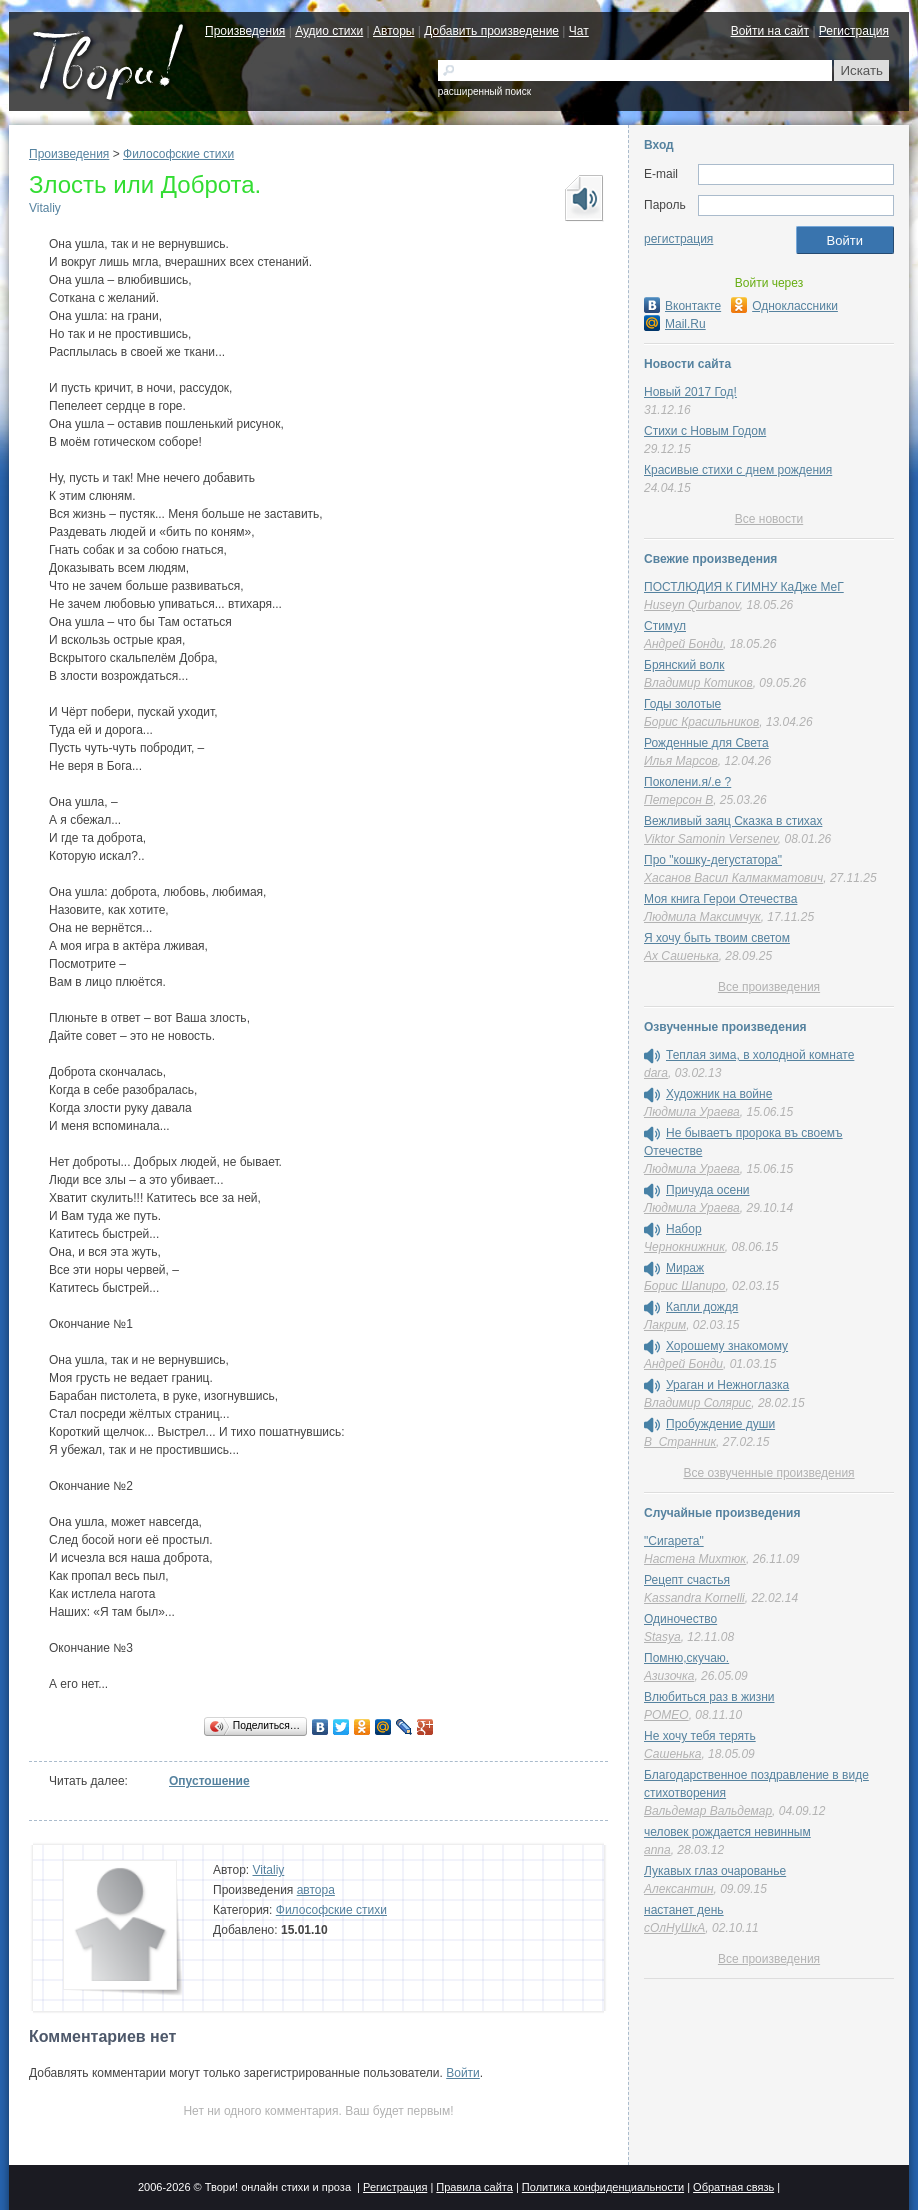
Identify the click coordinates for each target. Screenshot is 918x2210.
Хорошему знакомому (727, 1346)
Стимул (665, 626)
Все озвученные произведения (768, 1473)
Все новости (769, 519)
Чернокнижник (684, 1247)
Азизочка (669, 1676)
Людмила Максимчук (702, 917)
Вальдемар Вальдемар (708, 1811)
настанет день (684, 1910)
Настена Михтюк (695, 1559)
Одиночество (680, 1619)
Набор (684, 1229)
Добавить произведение (491, 31)
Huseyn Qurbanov (692, 605)
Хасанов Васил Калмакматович (733, 878)
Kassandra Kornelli (694, 1598)
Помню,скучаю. (686, 1658)
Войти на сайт (770, 31)
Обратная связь (733, 2187)
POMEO (666, 1715)
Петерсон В (678, 800)
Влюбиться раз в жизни (709, 1697)
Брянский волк (684, 665)
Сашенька (672, 1754)
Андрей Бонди (683, 644)
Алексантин (679, 1889)
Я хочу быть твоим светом (717, 938)
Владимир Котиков (698, 683)
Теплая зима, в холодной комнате (760, 1055)
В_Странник (680, 1442)
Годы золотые (682, 704)
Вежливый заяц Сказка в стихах (733, 821)
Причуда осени (708, 1190)
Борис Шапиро (684, 1286)
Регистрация (854, 31)
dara (656, 1073)
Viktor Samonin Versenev (711, 839)
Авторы (393, 31)
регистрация (678, 239)
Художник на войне (719, 1094)
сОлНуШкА (674, 1928)
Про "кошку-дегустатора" (713, 860)
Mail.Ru (675, 324)
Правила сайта (474, 2187)
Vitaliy (45, 208)
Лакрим (665, 1325)
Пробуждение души (720, 1424)
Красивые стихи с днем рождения (738, 470)
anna (657, 1850)
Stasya (662, 1637)
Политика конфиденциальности (603, 2187)
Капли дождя (702, 1307)
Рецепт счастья (687, 1580)
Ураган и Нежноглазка (727, 1385)
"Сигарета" (674, 1541)
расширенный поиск (484, 91)
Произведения (245, 31)
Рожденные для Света (706, 743)
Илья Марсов (681, 761)
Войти (463, 2073)
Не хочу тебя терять (700, 1736)
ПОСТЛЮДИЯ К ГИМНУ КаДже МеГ (744, 587)
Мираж (685, 1268)
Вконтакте (682, 306)
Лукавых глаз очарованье (715, 1871)
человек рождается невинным (727, 1832)
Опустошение (209, 1781)
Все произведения (769, 987)
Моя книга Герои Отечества (720, 899)
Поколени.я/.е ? (687, 782)
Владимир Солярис (697, 1403)
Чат (579, 31)
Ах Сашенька (681, 956)
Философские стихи (178, 154)
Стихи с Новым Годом (705, 431)
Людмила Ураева (692, 1112)
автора (316, 1890)
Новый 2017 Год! (690, 392)
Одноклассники (784, 306)
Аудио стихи (329, 31)
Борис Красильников (701, 722)
